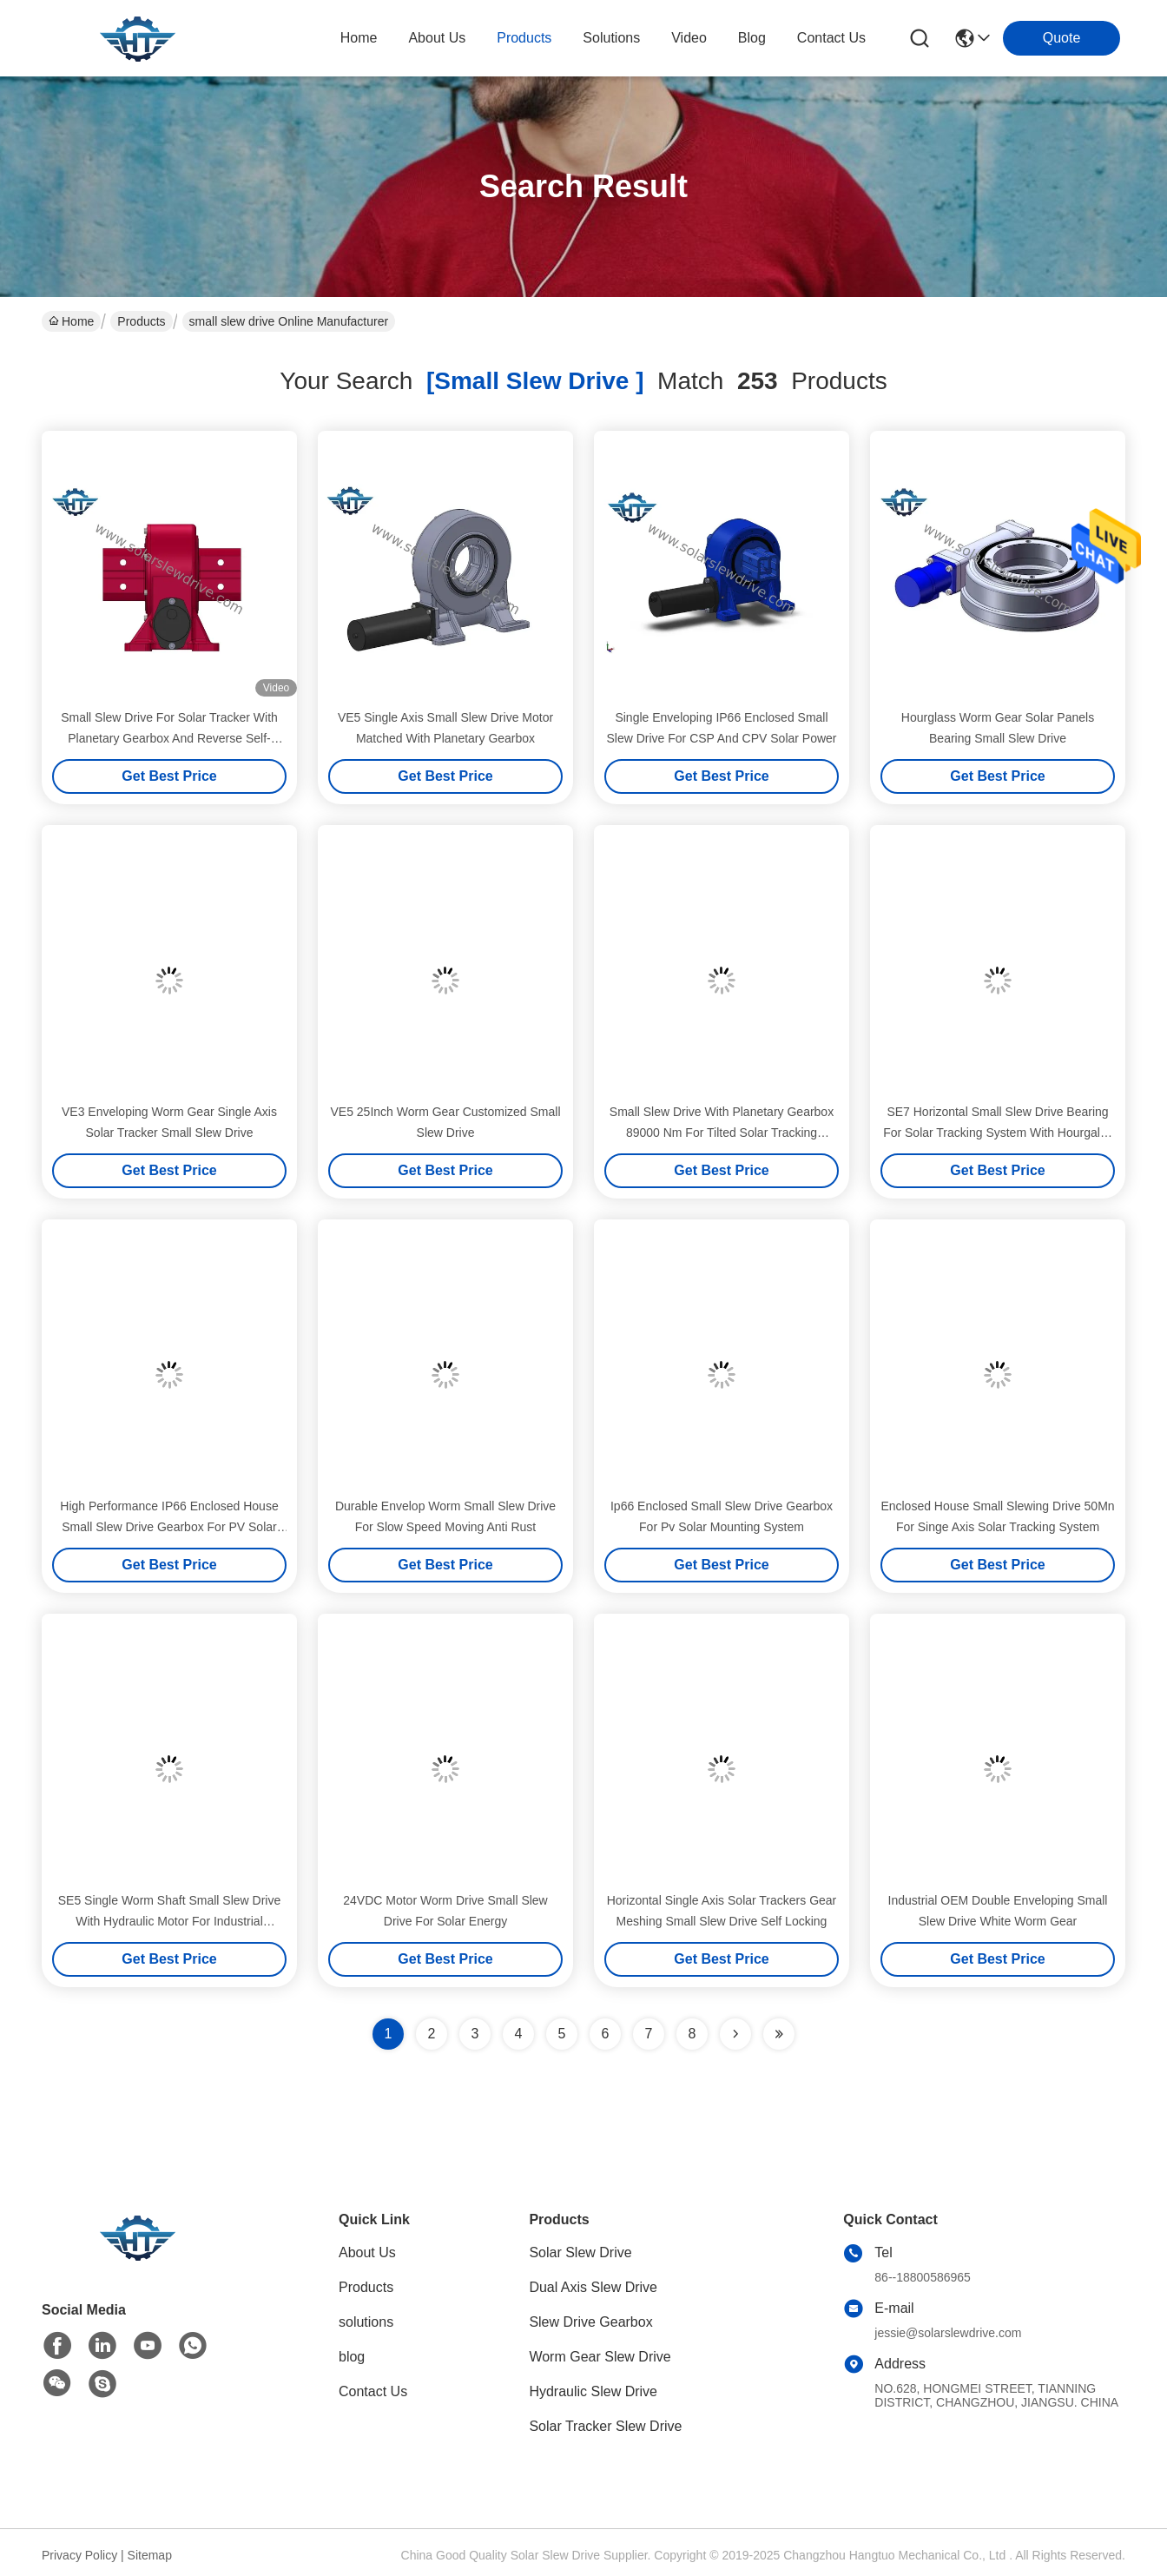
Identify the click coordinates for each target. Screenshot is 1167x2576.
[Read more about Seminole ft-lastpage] (778, 2034)
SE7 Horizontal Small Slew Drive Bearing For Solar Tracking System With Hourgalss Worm (997, 1132)
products (524, 37)
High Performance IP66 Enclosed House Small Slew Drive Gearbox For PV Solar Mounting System (169, 1527)
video (689, 37)
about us (436, 37)
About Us (367, 2252)
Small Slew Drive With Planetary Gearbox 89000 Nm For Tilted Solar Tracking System (722, 1132)
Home (359, 37)
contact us (831, 37)
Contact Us (373, 2391)
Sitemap (150, 2555)
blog (752, 37)
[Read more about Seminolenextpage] (735, 2034)
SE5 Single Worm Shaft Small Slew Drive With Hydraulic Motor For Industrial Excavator (169, 1921)
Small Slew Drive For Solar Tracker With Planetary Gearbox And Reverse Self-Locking (169, 738)
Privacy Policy (79, 2555)
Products (141, 321)
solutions (611, 37)
